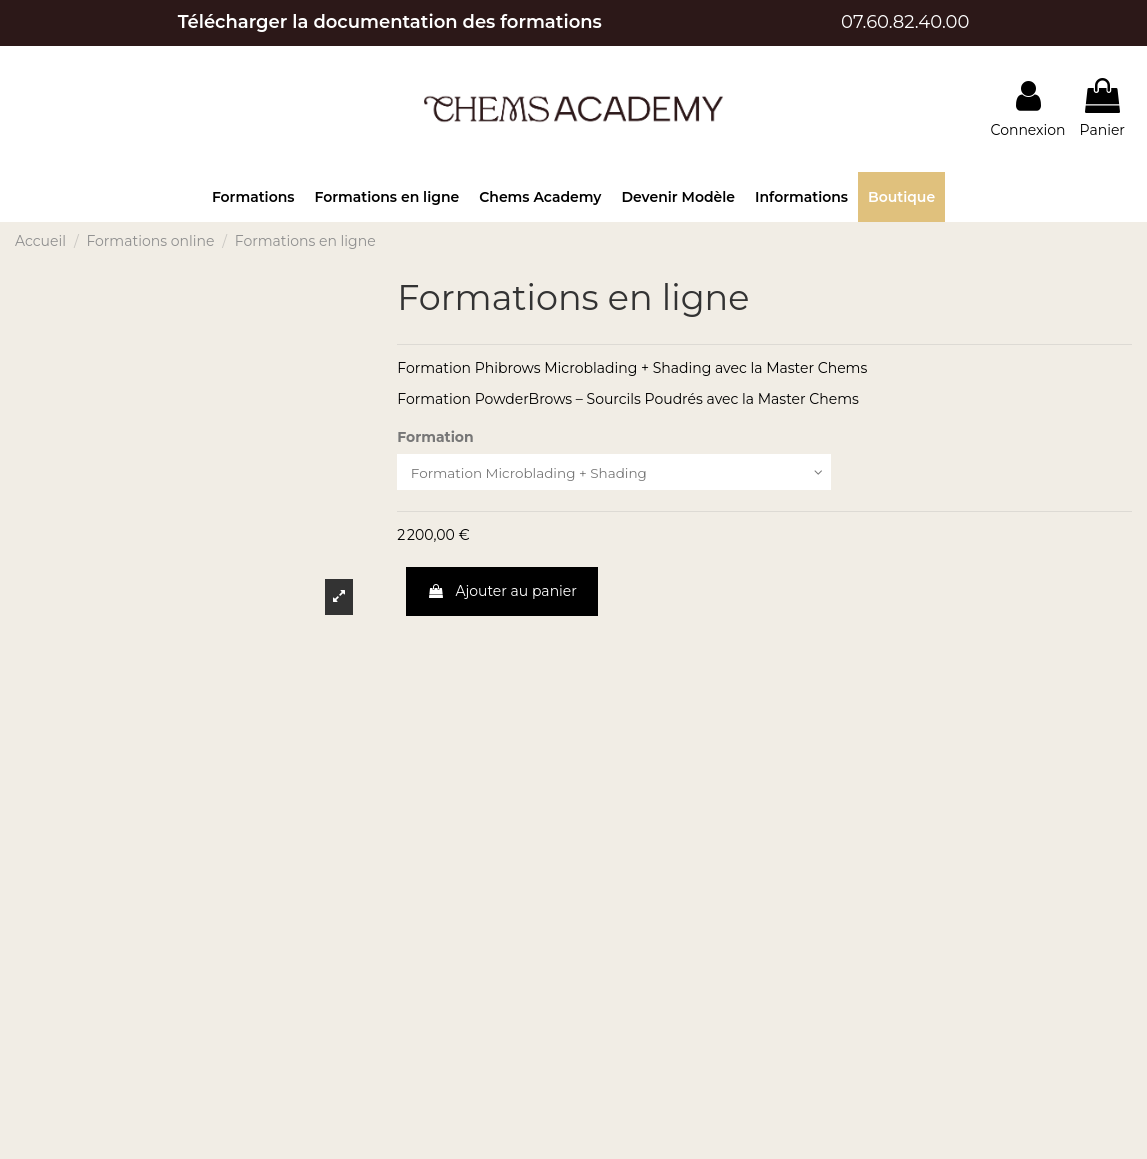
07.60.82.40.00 (905, 22)
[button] (253, 197)
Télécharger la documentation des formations (390, 22)
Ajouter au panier (502, 592)
